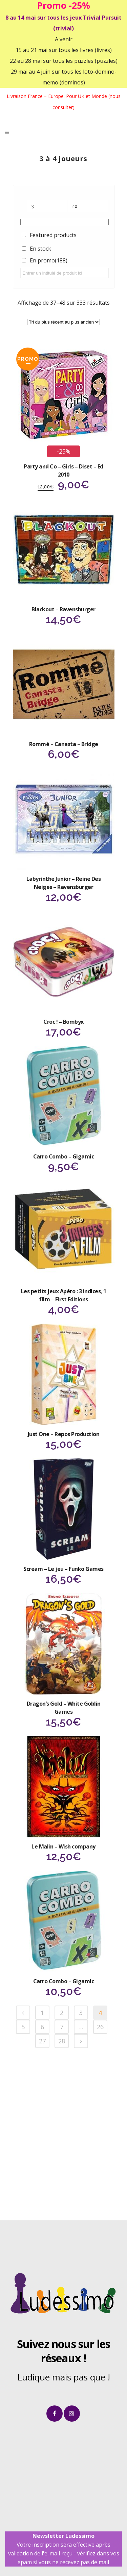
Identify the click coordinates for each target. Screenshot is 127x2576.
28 (61, 2041)
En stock (40, 248)
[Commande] (63, 322)
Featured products (53, 235)
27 (42, 2041)
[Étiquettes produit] (64, 222)
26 (100, 2027)
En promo (48, 260)
